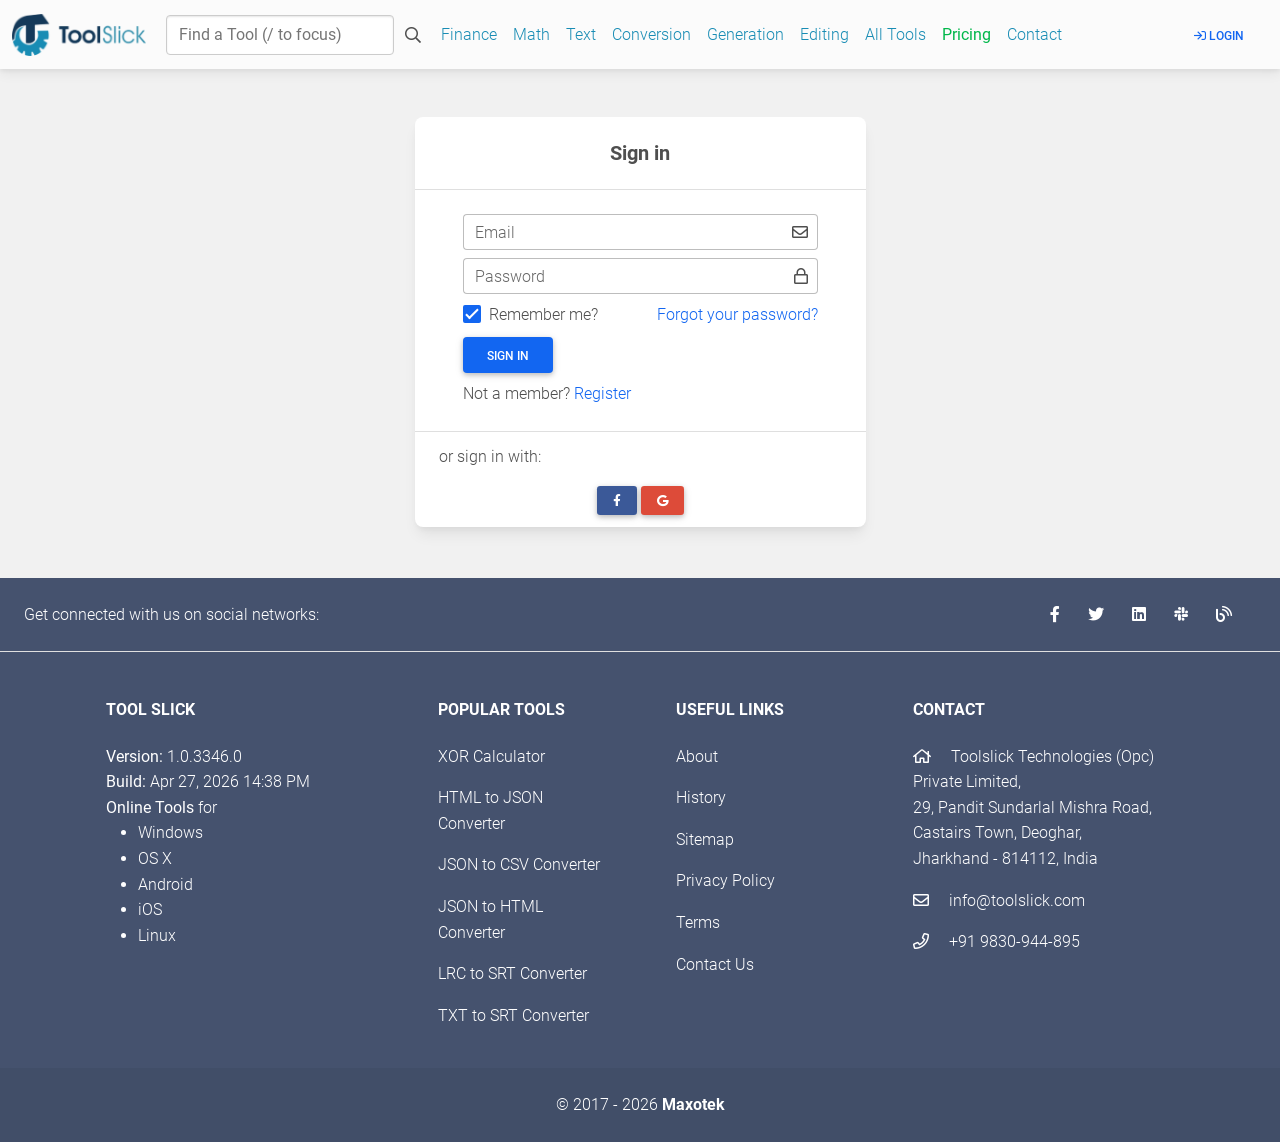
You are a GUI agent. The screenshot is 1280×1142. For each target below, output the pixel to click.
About (697, 756)
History (701, 797)
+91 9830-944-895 (996, 941)
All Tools (895, 34)
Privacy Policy (725, 880)
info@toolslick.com (999, 900)
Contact (1034, 34)
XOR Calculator (491, 756)
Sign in (508, 356)
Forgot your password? (737, 314)
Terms (698, 922)
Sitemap (705, 839)
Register (602, 393)
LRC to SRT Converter (512, 973)
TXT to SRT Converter (513, 1015)
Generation (745, 34)
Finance (469, 34)
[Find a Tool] (280, 35)
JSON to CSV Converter (519, 864)
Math (531, 34)
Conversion (651, 34)
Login (1219, 36)
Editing (824, 34)
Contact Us (715, 964)
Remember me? (543, 314)
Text (581, 34)
